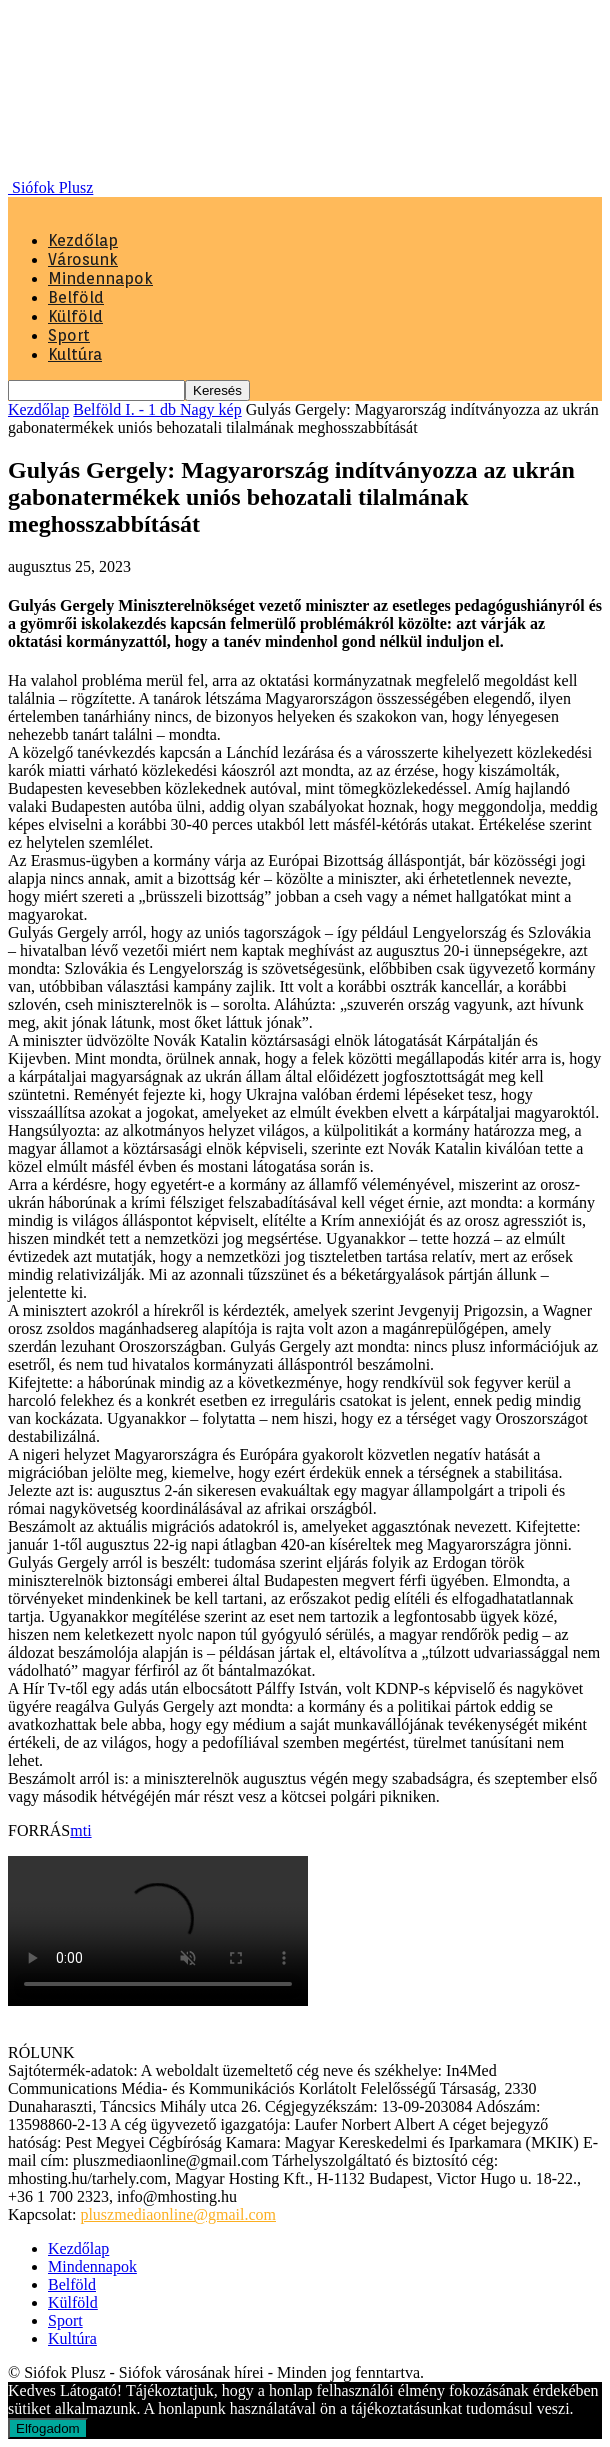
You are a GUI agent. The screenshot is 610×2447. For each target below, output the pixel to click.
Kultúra (75, 354)
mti (80, 1830)
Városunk (83, 259)
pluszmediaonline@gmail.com (178, 2214)
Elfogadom (48, 2428)
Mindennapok (100, 278)
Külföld (75, 316)
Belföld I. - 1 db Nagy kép (157, 409)
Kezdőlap (83, 240)
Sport (69, 335)
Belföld (76, 297)
